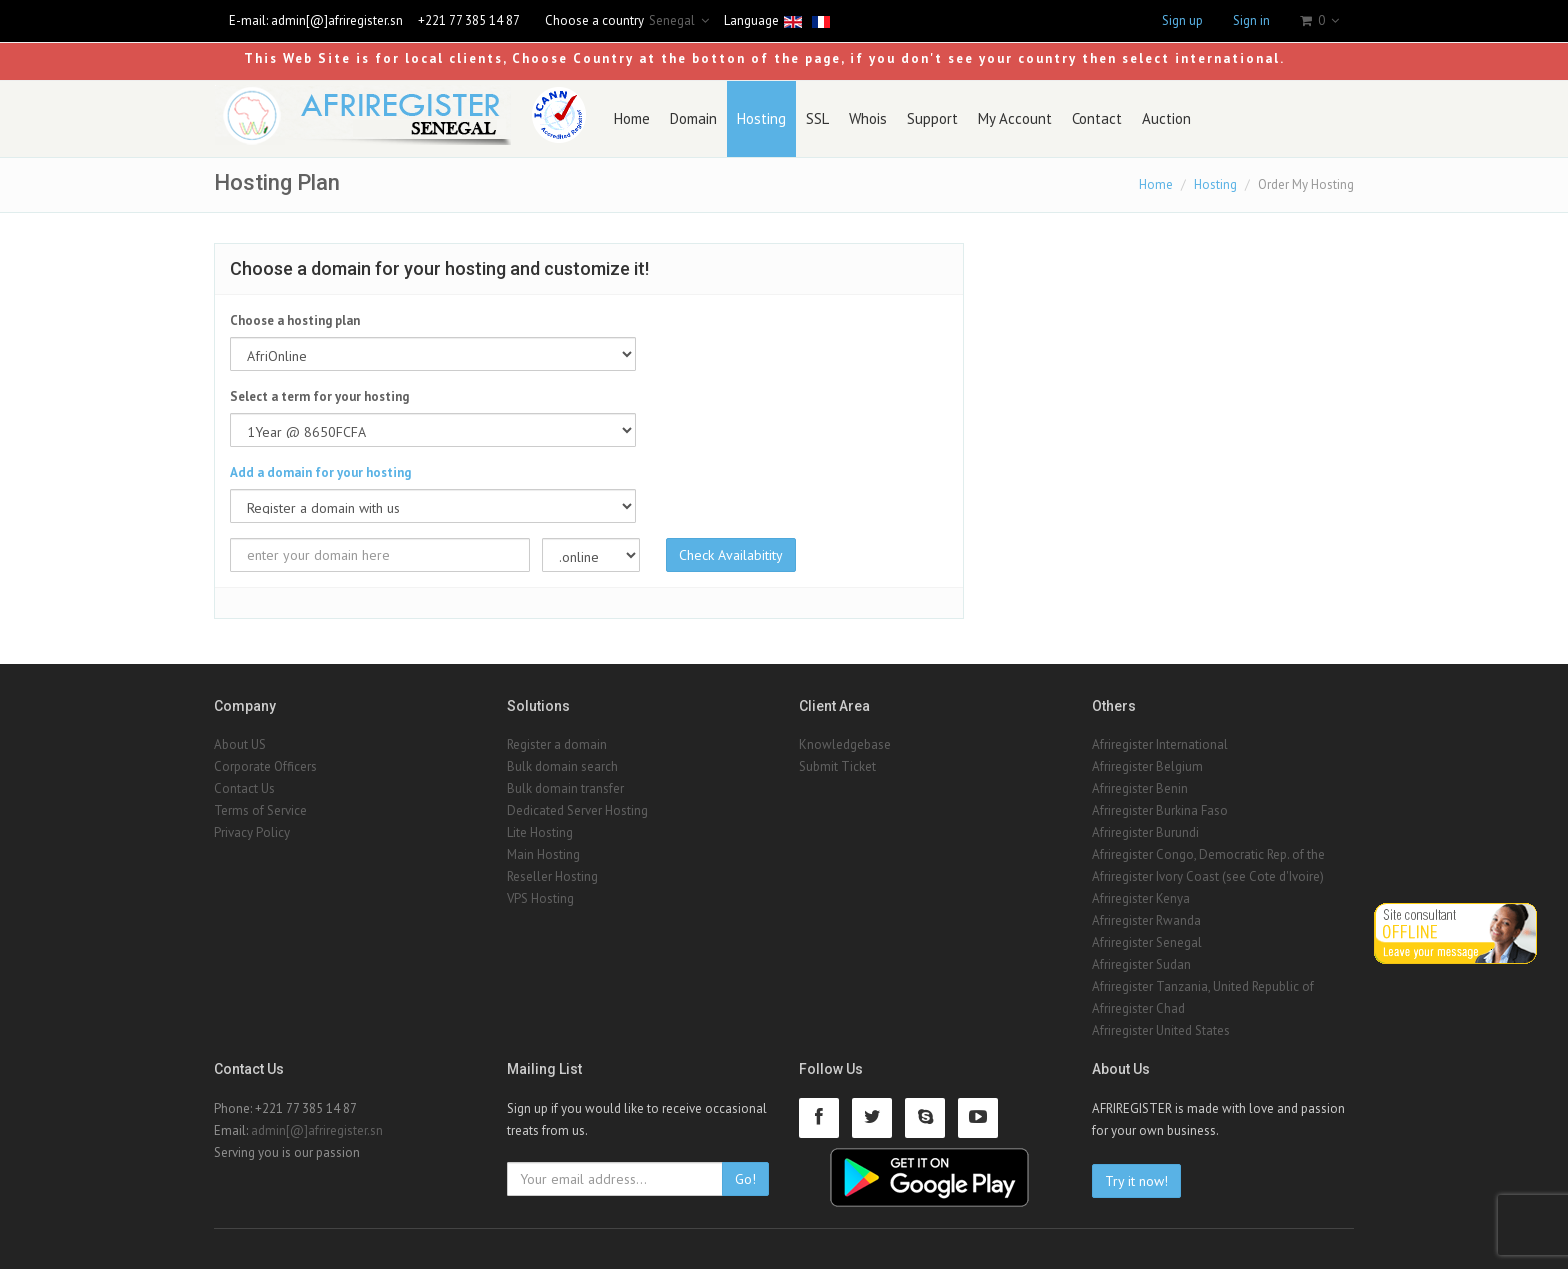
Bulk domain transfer (565, 788)
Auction (1166, 118)
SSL (817, 118)
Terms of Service (260, 810)
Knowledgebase (845, 744)
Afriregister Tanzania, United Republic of (1203, 986)
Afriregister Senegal (1147, 942)
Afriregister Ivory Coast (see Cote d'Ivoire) (1208, 876)
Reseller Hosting (552, 876)
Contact (1097, 118)
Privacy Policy (252, 832)
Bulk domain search (562, 766)
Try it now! (1136, 1181)
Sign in (1251, 20)
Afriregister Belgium (1147, 766)
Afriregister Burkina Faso (1160, 810)
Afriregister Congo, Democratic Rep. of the (1208, 854)
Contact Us (244, 788)
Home (632, 118)
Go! (745, 1179)
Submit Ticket (837, 766)
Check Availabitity (731, 555)
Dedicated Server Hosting (577, 810)
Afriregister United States (1161, 1030)
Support (932, 118)
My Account (1015, 118)
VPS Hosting (540, 898)
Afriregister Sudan (1141, 964)
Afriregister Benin (1140, 788)
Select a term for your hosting (319, 396)
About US (240, 744)
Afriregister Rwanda (1146, 920)
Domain (693, 118)
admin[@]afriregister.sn (337, 20)
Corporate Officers (265, 766)
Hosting (761, 118)
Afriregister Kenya (1141, 898)
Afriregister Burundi (1145, 832)
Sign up (1182, 20)
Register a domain (557, 744)
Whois (868, 118)
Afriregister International (1160, 744)
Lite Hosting (540, 832)
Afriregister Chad (1138, 1008)
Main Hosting (543, 854)
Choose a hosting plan (295, 320)
